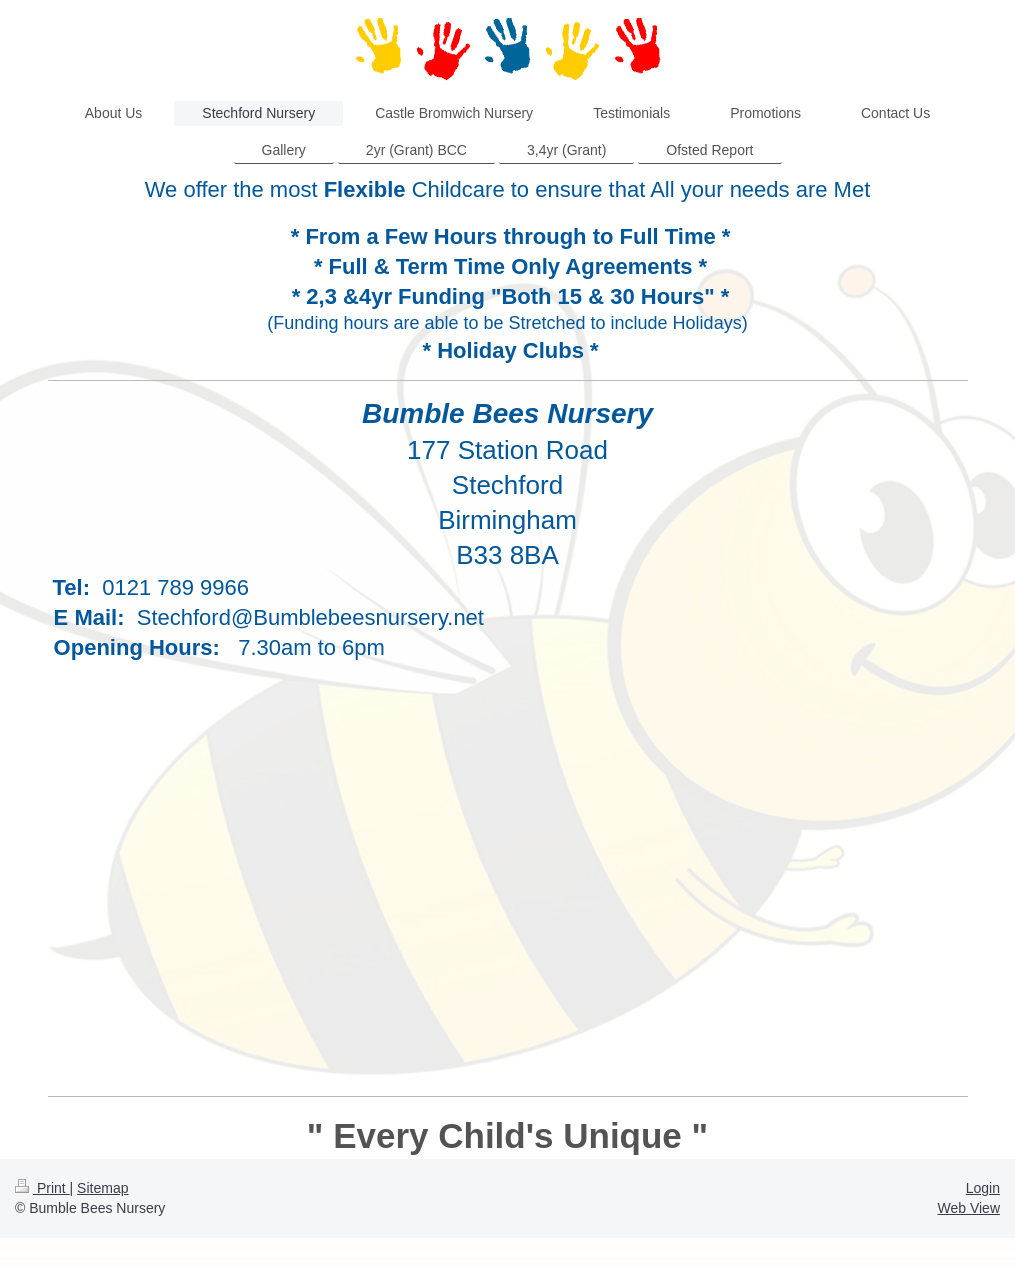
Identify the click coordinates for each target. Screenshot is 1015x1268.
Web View (968, 1208)
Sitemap (102, 1188)
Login (983, 1188)
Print (42, 1188)
